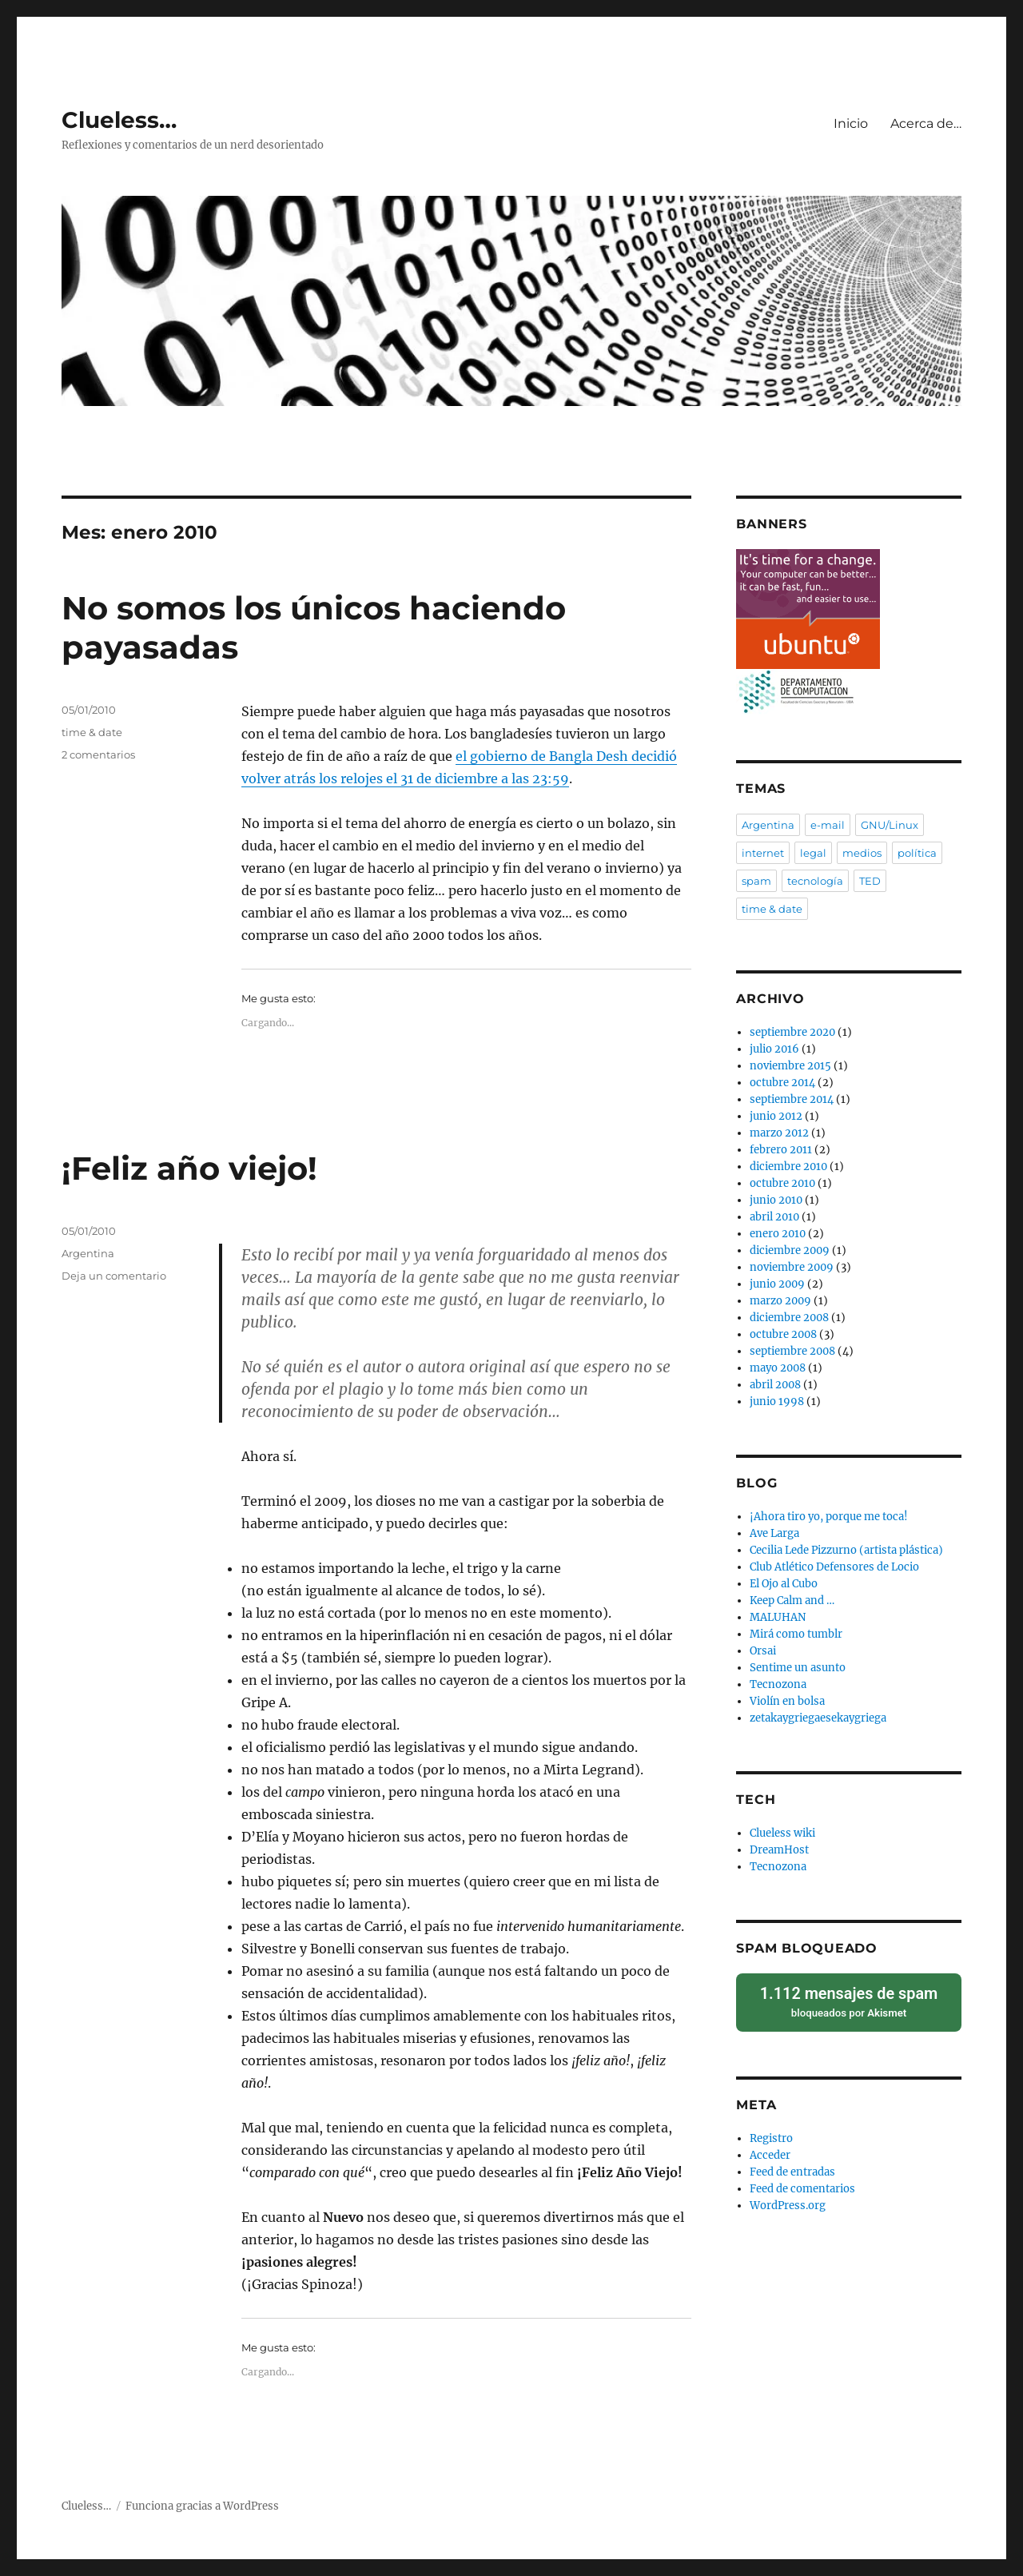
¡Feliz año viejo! (189, 1168)
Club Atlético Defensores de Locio (834, 1567)
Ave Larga (774, 1533)
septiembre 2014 (792, 1099)
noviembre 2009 (792, 1267)
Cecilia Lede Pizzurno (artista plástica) (846, 1550)
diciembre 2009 (790, 1250)
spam (756, 880)
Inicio (851, 123)
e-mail (827, 824)
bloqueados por (848, 2001)
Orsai (763, 1651)
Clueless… (119, 119)
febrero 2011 (781, 1150)
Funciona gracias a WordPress (202, 2506)
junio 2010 (776, 1200)
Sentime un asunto (798, 1667)
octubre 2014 (782, 1082)
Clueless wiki (782, 1833)
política (917, 852)
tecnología (815, 880)
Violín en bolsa (787, 1701)
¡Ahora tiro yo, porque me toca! (829, 1516)
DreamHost (779, 1850)
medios (862, 852)
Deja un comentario (114, 1275)
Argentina (88, 1253)
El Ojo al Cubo (784, 1584)
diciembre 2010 (788, 1166)
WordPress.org (788, 2205)
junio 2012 (776, 1116)
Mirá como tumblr (796, 1634)
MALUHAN (778, 1617)
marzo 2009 (780, 1301)
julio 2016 (774, 1049)
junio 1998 (777, 1401)
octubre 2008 (783, 1334)
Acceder (770, 2154)
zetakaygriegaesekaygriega (818, 1718)
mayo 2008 (778, 1368)
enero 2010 (778, 1233)
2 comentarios (98, 754)
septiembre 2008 (792, 1351)
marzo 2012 (779, 1133)
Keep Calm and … (792, 1600)
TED (870, 880)
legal (813, 852)
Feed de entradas (792, 2171)
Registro (771, 2137)
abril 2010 (774, 1217)
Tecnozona (778, 1684)
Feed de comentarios (802, 2188)
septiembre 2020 (792, 1032)
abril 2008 (775, 1385)
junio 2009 (777, 1284)
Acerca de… (925, 123)
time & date (92, 732)
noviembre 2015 (790, 1066)
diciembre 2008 (789, 1317)
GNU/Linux (889, 824)
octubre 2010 (782, 1183)
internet (763, 852)
